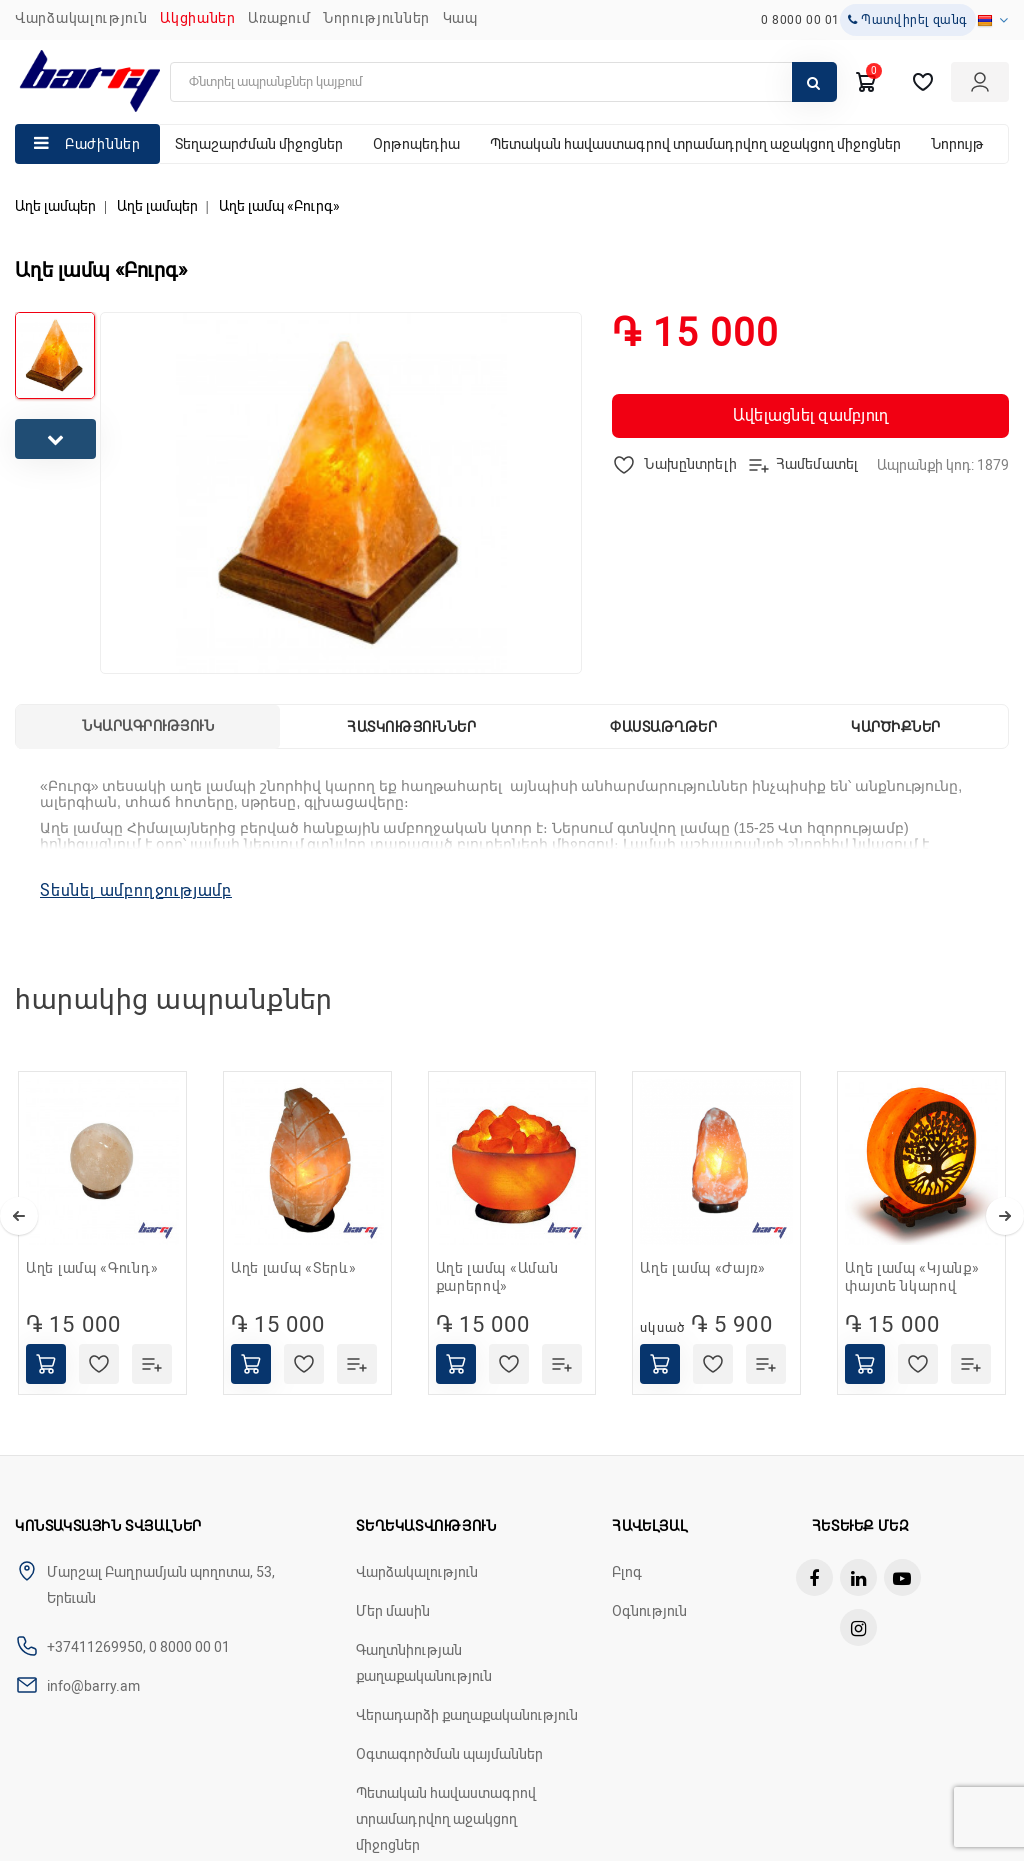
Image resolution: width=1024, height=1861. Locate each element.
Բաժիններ (103, 144)
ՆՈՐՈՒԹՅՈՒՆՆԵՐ (376, 18)
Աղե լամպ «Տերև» (294, 1268)
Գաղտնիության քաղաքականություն (424, 1663)
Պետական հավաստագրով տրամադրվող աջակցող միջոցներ (695, 144)
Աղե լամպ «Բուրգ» (279, 206)
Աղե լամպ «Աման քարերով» (497, 1277)
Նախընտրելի (674, 465)
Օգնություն (649, 1611)
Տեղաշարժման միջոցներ (259, 144)
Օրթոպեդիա (416, 144)
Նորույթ (957, 144)
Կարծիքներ (896, 727)
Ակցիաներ (198, 18)
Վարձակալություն (81, 18)
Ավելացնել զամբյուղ (810, 415)
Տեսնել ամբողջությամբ (136, 890)
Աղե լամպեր (55, 206)
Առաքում (279, 18)
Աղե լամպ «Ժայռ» (703, 1268)
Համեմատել (802, 465)
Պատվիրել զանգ (908, 20)
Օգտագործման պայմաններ (449, 1754)
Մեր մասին (393, 1611)
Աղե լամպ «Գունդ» (92, 1268)
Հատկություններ (411, 727)
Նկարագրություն (148, 726)
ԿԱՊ (460, 18)
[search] (503, 82)
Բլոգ (627, 1572)
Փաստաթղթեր (663, 727)
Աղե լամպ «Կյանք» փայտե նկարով (912, 1277)
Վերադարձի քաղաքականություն (467, 1715)
